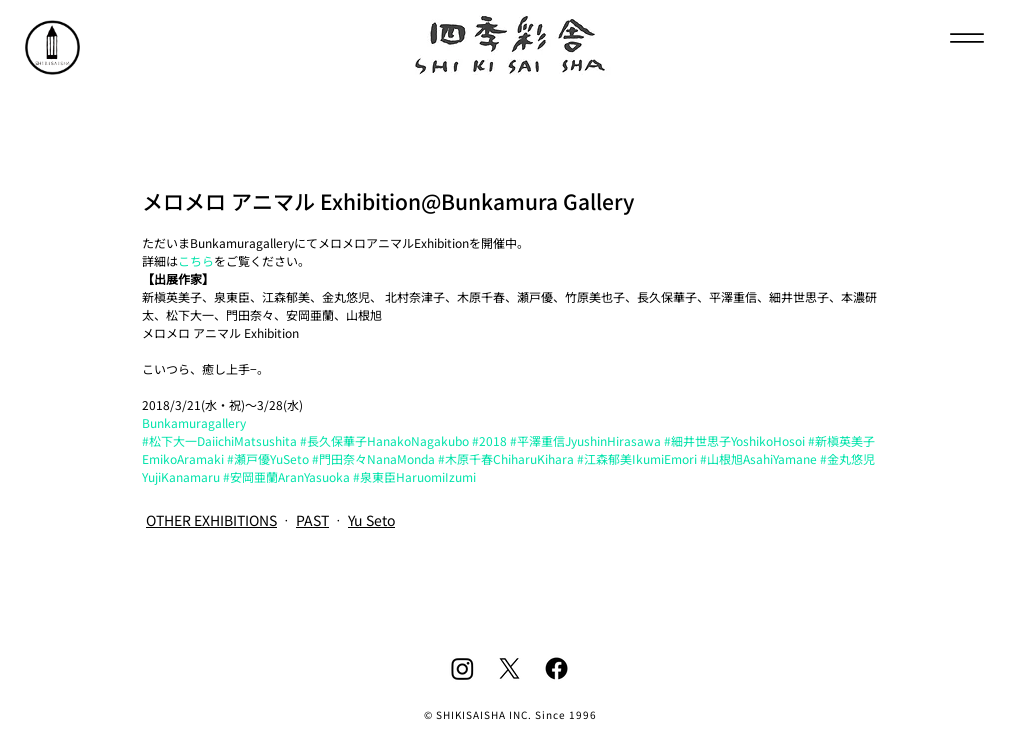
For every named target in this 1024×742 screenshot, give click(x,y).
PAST (312, 520)
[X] (509, 668)
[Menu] (966, 37)
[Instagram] (462, 668)
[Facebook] (556, 668)
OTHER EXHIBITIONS (211, 520)
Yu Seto (371, 520)
